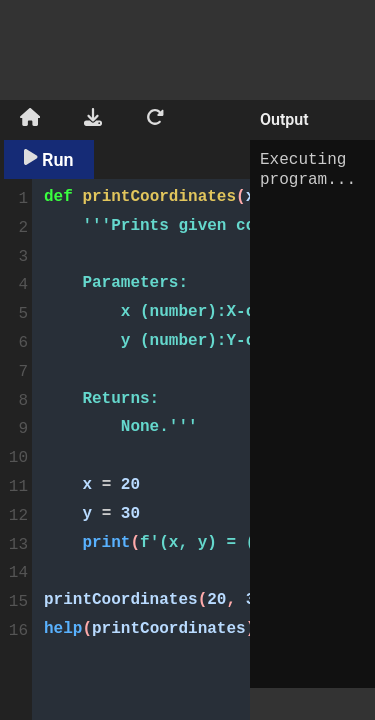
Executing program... (312, 414)
